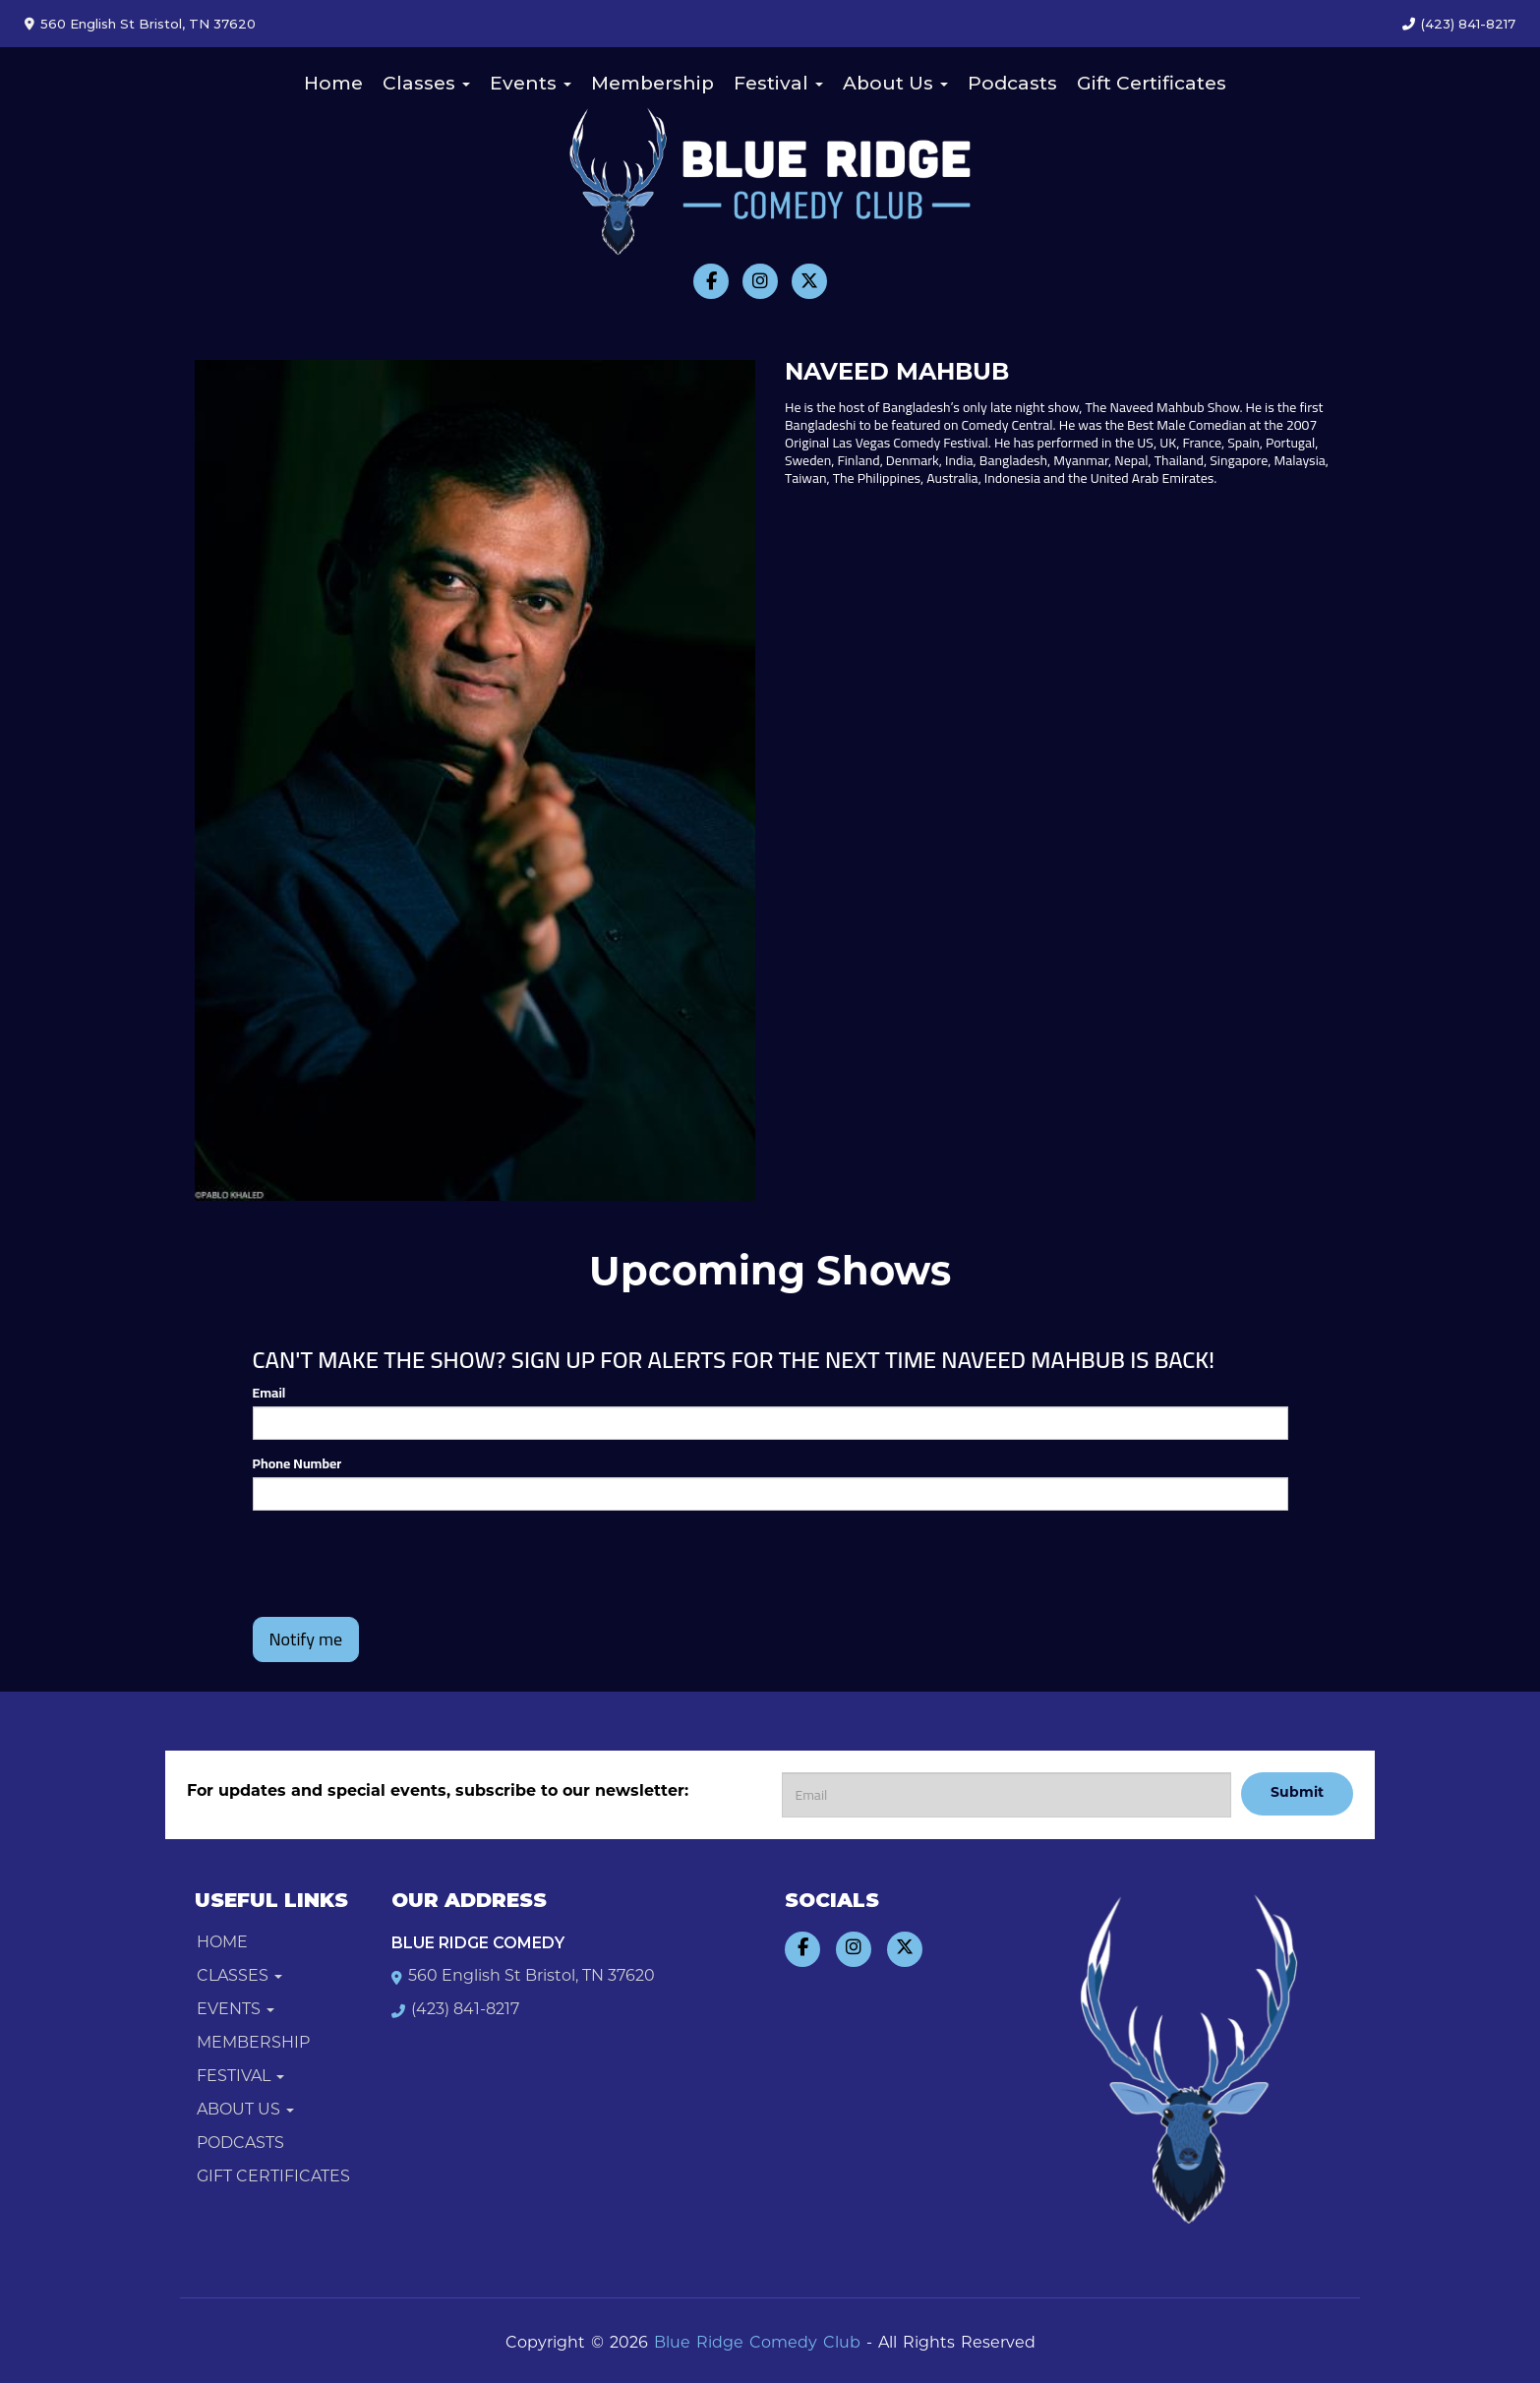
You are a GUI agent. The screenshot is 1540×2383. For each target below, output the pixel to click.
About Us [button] (895, 83)
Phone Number (297, 1463)
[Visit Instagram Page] (760, 281)
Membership (652, 83)
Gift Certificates (1151, 83)
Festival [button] (778, 83)
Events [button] (530, 83)
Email (269, 1392)
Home (333, 83)
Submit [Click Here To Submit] (1297, 1793)
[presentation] (402, 1563)
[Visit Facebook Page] (711, 281)
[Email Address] (1006, 1794)
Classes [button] (426, 83)
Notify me (306, 1639)
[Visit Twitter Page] (809, 281)
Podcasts (1012, 83)
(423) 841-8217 (1468, 23)
